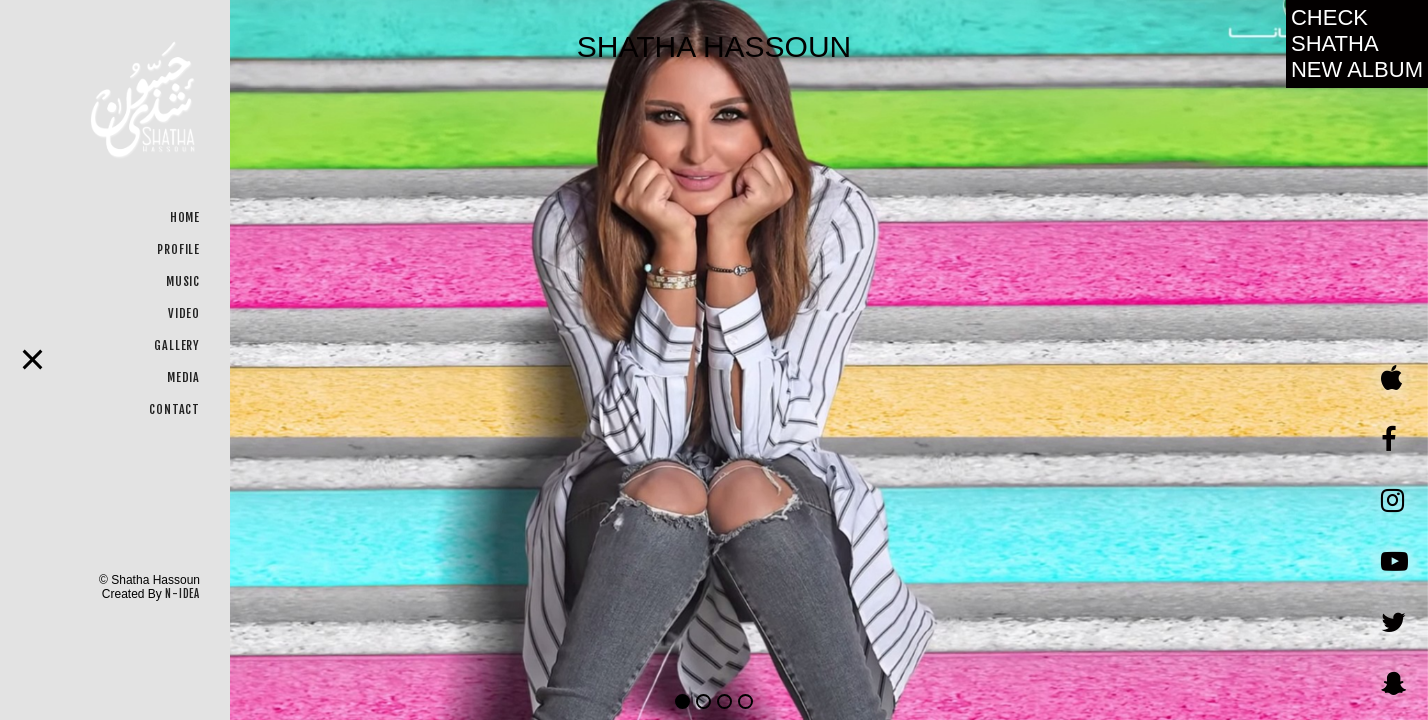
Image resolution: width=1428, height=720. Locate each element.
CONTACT (174, 409)
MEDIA (183, 377)
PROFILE (178, 249)
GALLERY (177, 345)
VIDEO (184, 313)
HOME (185, 217)
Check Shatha (1357, 43)
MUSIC (183, 281)
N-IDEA (182, 594)
